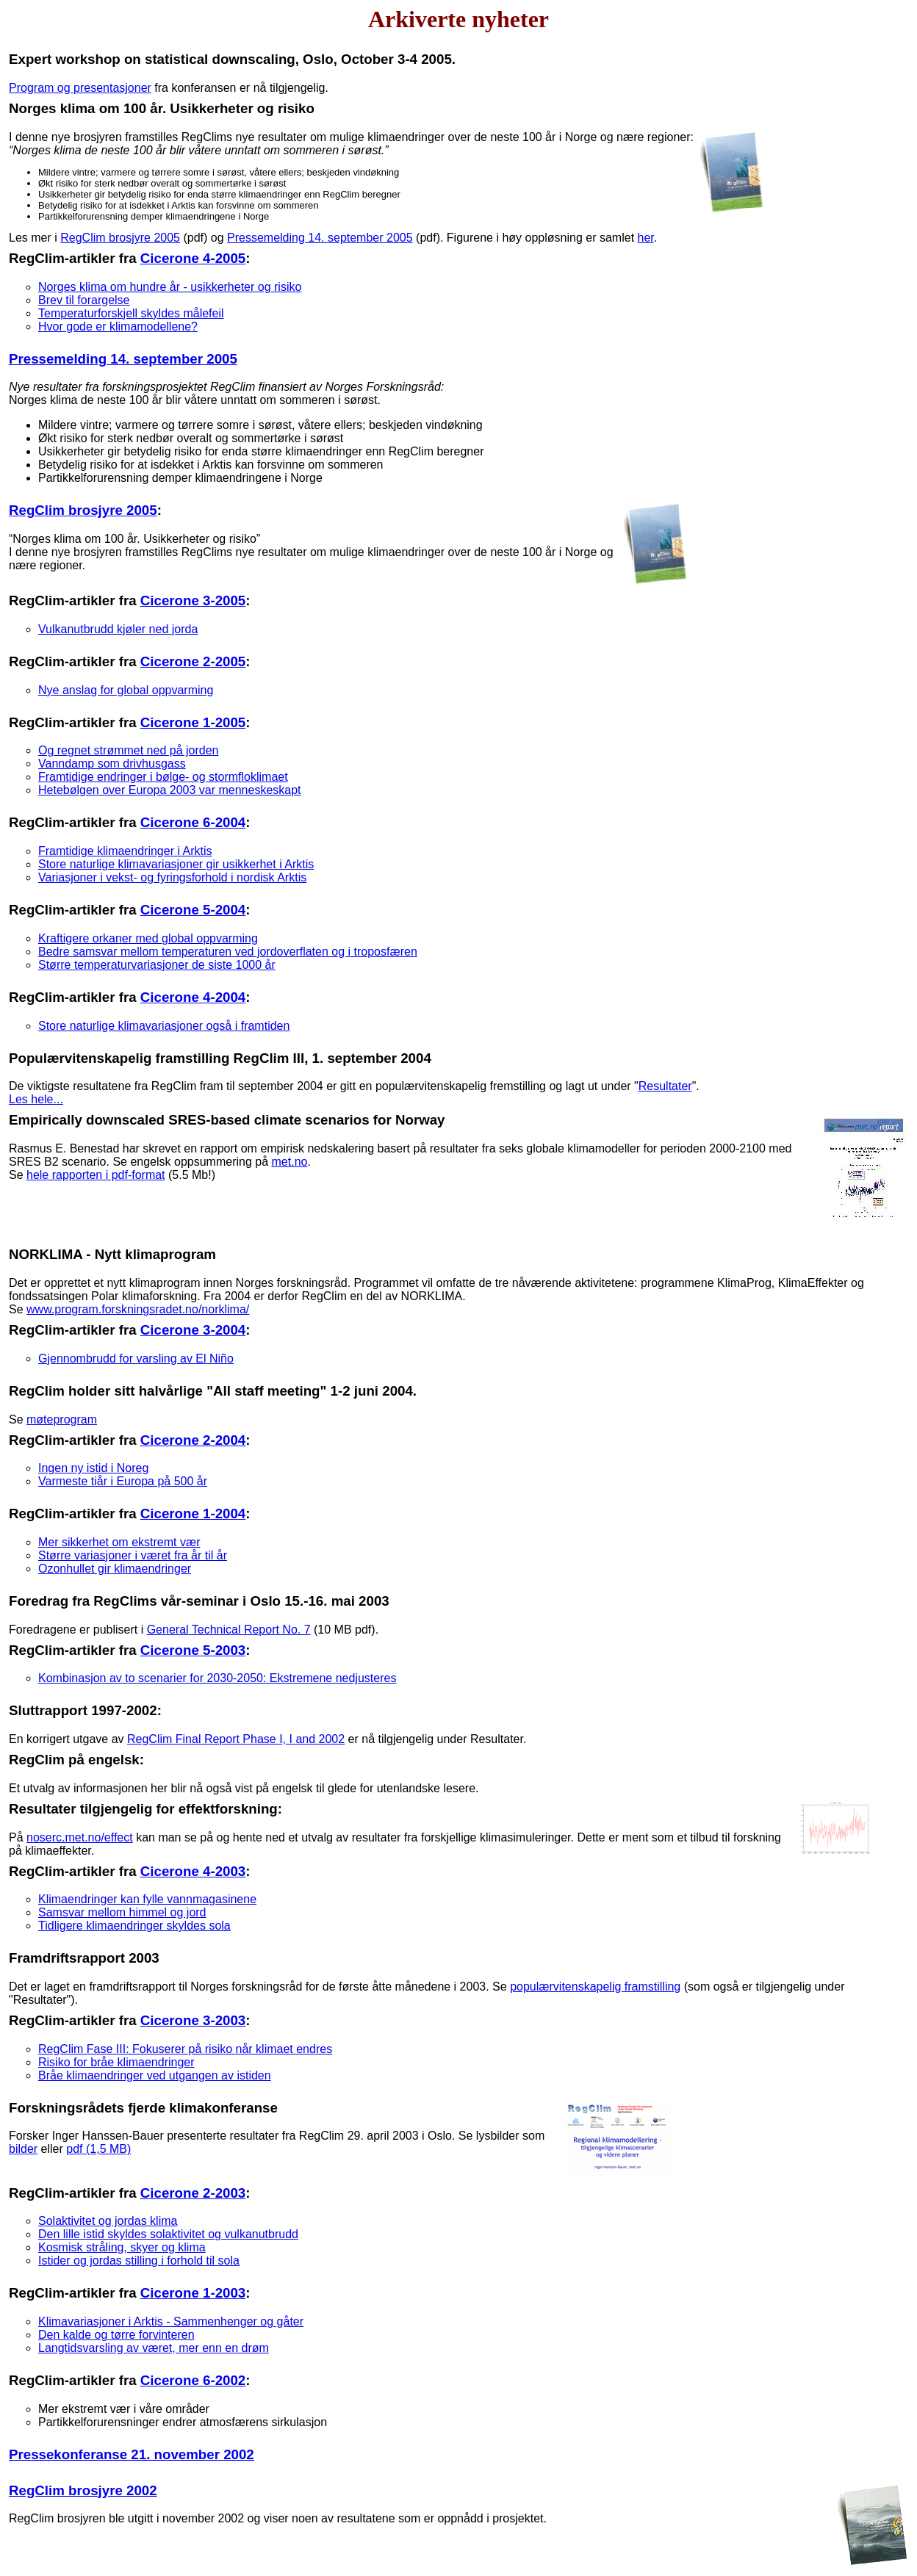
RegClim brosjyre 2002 (83, 2490)
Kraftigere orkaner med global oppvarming (148, 938)
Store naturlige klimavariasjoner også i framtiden (164, 1026)
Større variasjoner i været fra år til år (132, 1555)
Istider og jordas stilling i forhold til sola (139, 2260)
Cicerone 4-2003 (192, 1871)
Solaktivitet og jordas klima (107, 2221)
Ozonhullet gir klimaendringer (114, 1568)
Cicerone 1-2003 (192, 2293)
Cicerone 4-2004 (192, 997)
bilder (23, 2149)
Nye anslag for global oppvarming (125, 690)
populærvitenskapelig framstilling (595, 1986)
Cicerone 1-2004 (192, 1513)
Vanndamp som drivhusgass (112, 763)
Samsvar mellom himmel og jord (122, 1912)
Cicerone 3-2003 (192, 2020)
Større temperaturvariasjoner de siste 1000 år (157, 965)
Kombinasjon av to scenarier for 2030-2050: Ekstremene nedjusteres (217, 1678)
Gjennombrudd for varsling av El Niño (136, 1358)
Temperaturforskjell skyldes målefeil (131, 313)
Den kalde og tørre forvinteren (116, 2334)
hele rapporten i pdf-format (95, 1175)
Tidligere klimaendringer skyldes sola (134, 1925)
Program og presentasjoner (80, 88)
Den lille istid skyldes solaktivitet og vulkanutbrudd (168, 2234)
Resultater (665, 1086)
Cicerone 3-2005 (192, 600)
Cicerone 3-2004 (192, 1330)
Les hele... (36, 1099)
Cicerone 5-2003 (192, 1650)
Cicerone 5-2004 (192, 909)
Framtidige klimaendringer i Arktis (125, 851)
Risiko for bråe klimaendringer (116, 2062)
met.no (290, 1161)
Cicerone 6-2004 (192, 822)
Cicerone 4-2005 (192, 258)
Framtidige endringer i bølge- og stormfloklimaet (163, 777)
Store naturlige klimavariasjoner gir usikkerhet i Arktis (176, 864)
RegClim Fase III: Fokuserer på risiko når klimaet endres (185, 2049)
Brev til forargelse (84, 300)
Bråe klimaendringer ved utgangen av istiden (154, 2075)
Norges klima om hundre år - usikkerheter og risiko (169, 287)
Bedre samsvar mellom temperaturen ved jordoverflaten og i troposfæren (227, 951)
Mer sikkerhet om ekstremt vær (119, 1542)
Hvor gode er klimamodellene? (118, 326)
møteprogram (61, 1419)
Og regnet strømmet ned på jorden (128, 750)
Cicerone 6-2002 (192, 2380)
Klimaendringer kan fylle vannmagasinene (147, 1899)
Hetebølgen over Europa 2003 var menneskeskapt (169, 790)
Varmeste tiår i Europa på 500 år (122, 1481)
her (646, 237)
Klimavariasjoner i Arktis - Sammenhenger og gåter (170, 2321)
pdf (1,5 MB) (98, 2149)
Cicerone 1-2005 (192, 722)
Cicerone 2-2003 (192, 2193)
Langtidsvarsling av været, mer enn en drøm (153, 2348)
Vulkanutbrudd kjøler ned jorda (118, 629)
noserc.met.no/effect (79, 1837)
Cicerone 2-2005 (192, 661)
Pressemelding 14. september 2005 (320, 237)
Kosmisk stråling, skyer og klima (122, 2247)
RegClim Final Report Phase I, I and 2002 (236, 1739)
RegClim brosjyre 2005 (120, 237)
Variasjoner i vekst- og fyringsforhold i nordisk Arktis (172, 877)
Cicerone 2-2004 (192, 1440)
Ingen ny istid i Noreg (93, 1468)
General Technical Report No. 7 (229, 1629)
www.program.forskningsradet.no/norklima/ (137, 1309)
